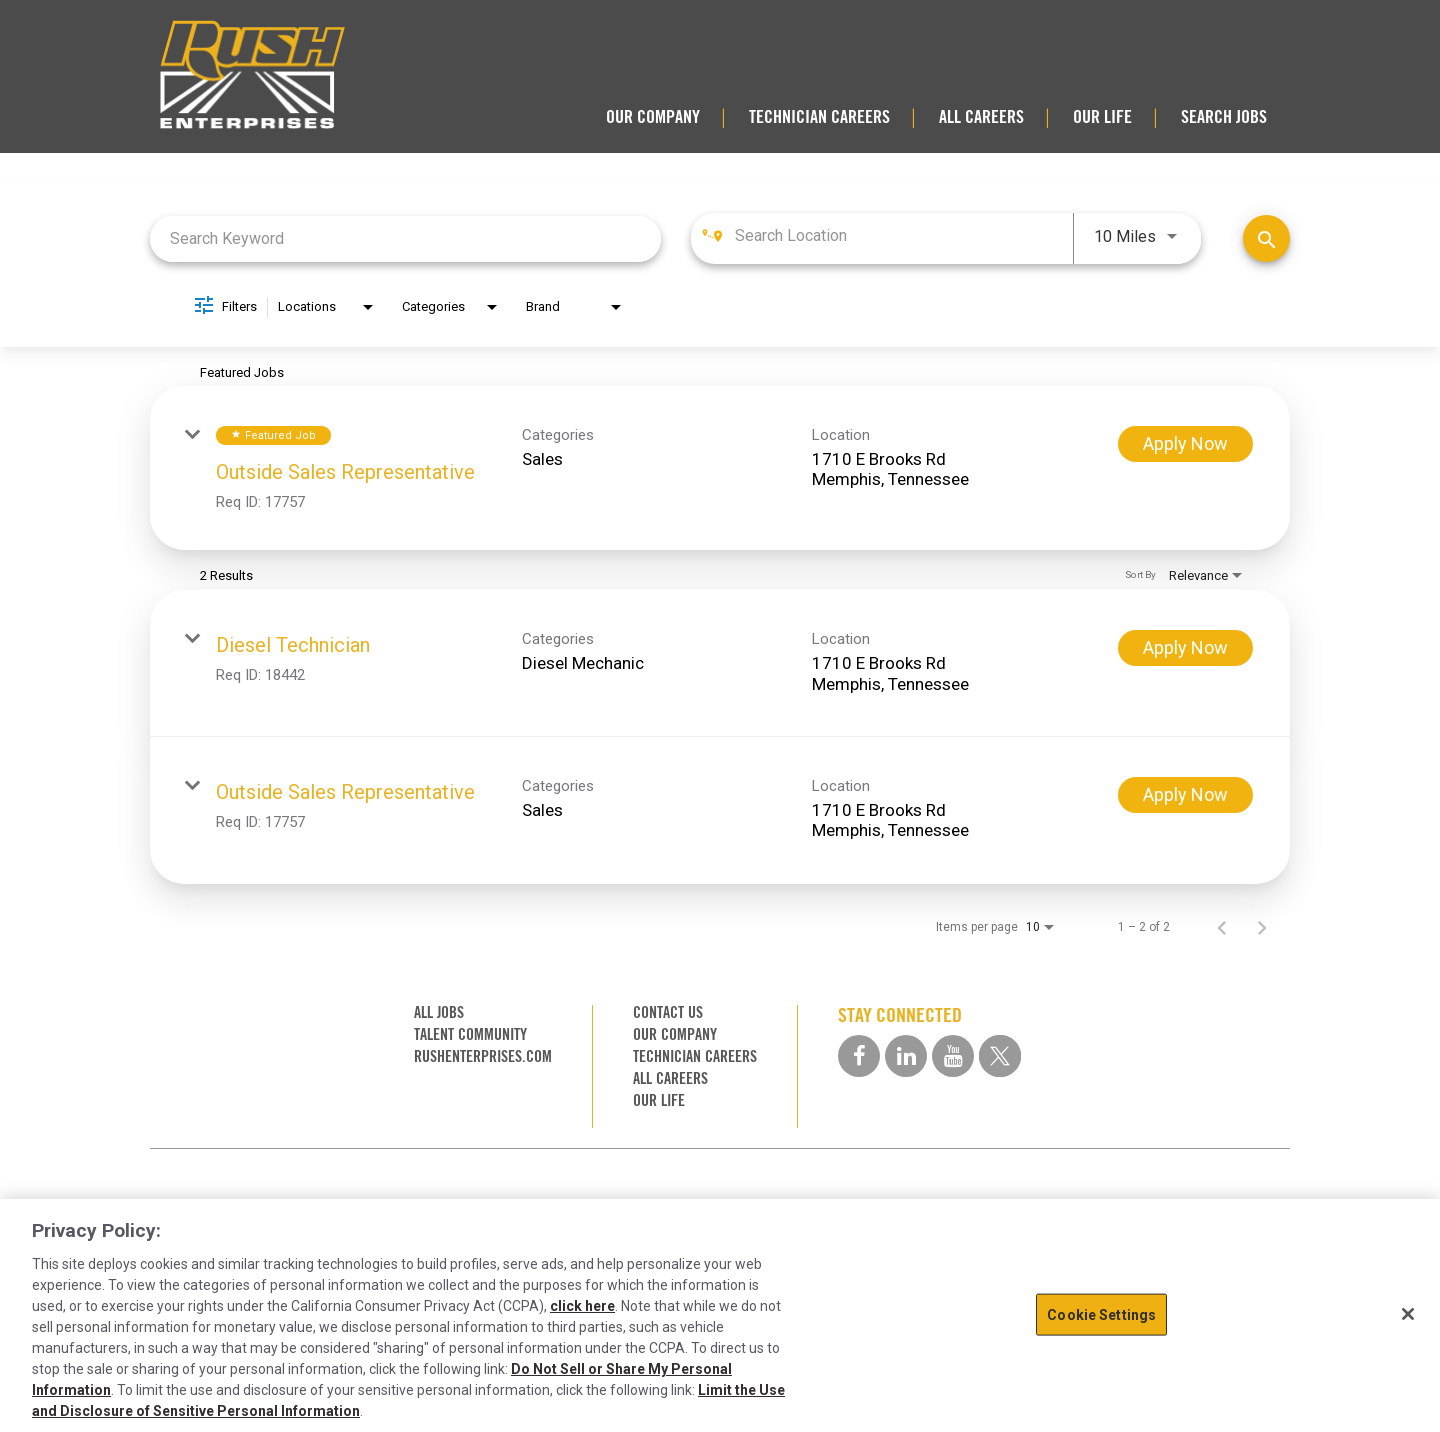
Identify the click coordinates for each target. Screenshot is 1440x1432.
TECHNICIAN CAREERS (819, 117)
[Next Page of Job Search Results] (1262, 927)
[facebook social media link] (859, 1056)
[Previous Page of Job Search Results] (1222, 927)
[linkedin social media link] (906, 1056)
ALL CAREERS (981, 117)
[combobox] (405, 238)
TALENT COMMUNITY (470, 1034)
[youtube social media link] (953, 1056)
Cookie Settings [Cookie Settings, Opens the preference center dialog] (1101, 1314)
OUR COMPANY (653, 117)
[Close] (1408, 1314)
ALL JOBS (439, 1012)
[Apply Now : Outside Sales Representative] (1185, 444)
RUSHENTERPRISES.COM (483, 1056)
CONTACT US (668, 1012)
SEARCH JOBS (1224, 117)
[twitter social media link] (1000, 1056)
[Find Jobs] (1266, 238)
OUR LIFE (1102, 117)
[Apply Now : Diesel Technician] (1185, 648)
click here (582, 1306)
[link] (720, 468)
